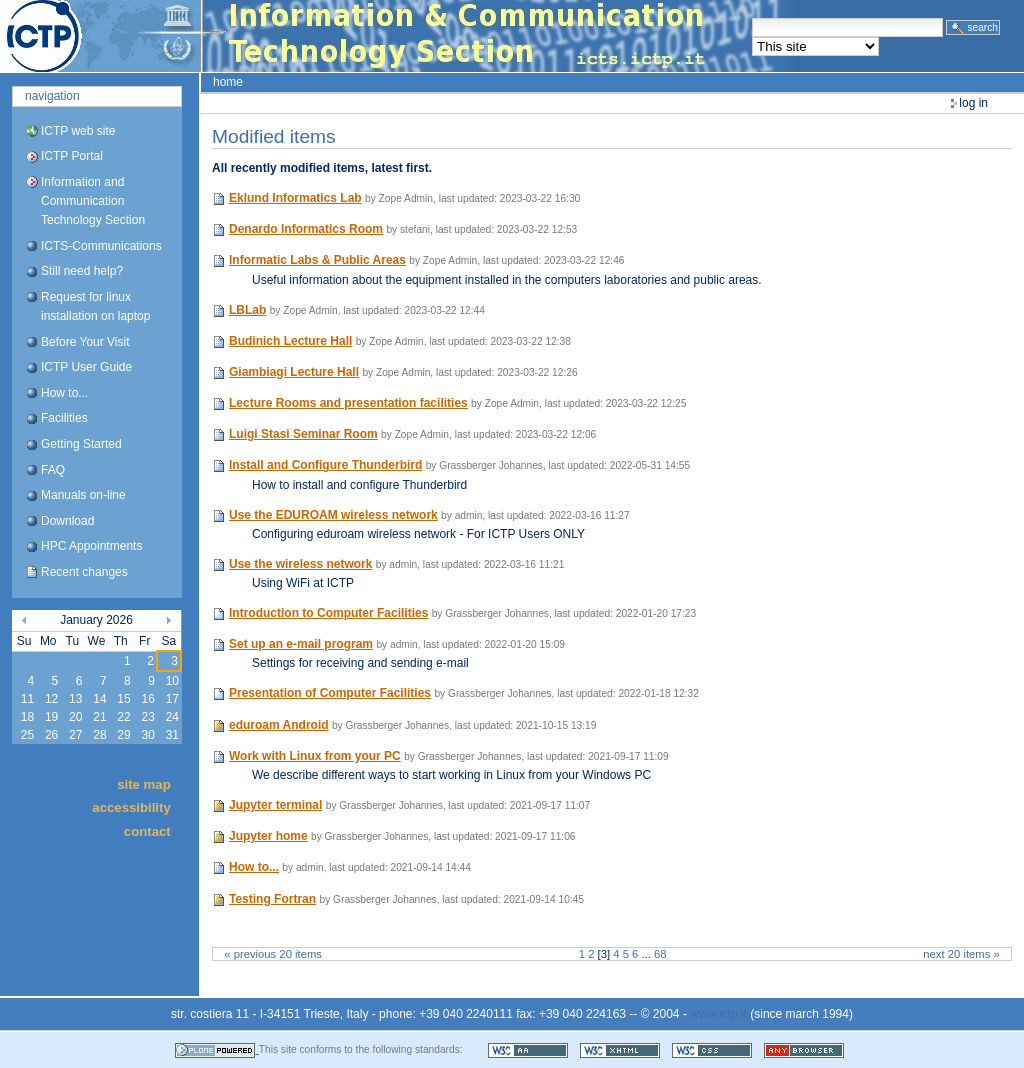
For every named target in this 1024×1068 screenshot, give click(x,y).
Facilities (64, 418)
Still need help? (82, 271)
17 (172, 699)
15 (123, 699)
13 (75, 699)
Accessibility (131, 807)
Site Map (144, 784)
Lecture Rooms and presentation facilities (348, 403)
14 (99, 699)
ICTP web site (78, 131)
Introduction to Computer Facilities (328, 613)
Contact (147, 830)
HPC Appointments (91, 546)
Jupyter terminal (275, 805)
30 (147, 735)
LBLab (247, 310)
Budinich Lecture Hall (290, 341)
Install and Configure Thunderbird (325, 465)
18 (27, 717)
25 (27, 735)
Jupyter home (268, 836)
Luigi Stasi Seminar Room (303, 434)
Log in (973, 103)
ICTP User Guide (86, 367)
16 (147, 699)
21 (99, 717)
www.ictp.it (718, 1014)
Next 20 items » (961, 954)
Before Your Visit (85, 342)
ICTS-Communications (101, 246)
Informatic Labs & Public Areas (317, 260)
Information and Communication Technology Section (93, 201)
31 (172, 735)
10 (172, 681)
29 (123, 735)
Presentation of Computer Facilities (330, 693)
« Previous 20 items (273, 954)
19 (51, 717)
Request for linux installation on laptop (95, 306)
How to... (64, 393)
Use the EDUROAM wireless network (333, 515)
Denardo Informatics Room (306, 229)
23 (147, 717)
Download (67, 521)
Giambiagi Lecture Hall (294, 372)
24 (172, 717)
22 (123, 717)
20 (75, 717)
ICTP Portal (376, 36)
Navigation (52, 96)
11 (27, 699)
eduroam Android (279, 725)
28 (99, 735)
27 (75, 735)
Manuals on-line (83, 495)
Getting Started (81, 444)
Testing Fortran (272, 899)
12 (51, 699)
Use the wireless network (300, 564)
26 (51, 735)
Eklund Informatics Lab (295, 198)
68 (660, 954)
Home (228, 82)
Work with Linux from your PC (315, 756)
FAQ (53, 470)
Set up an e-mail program (301, 644)
